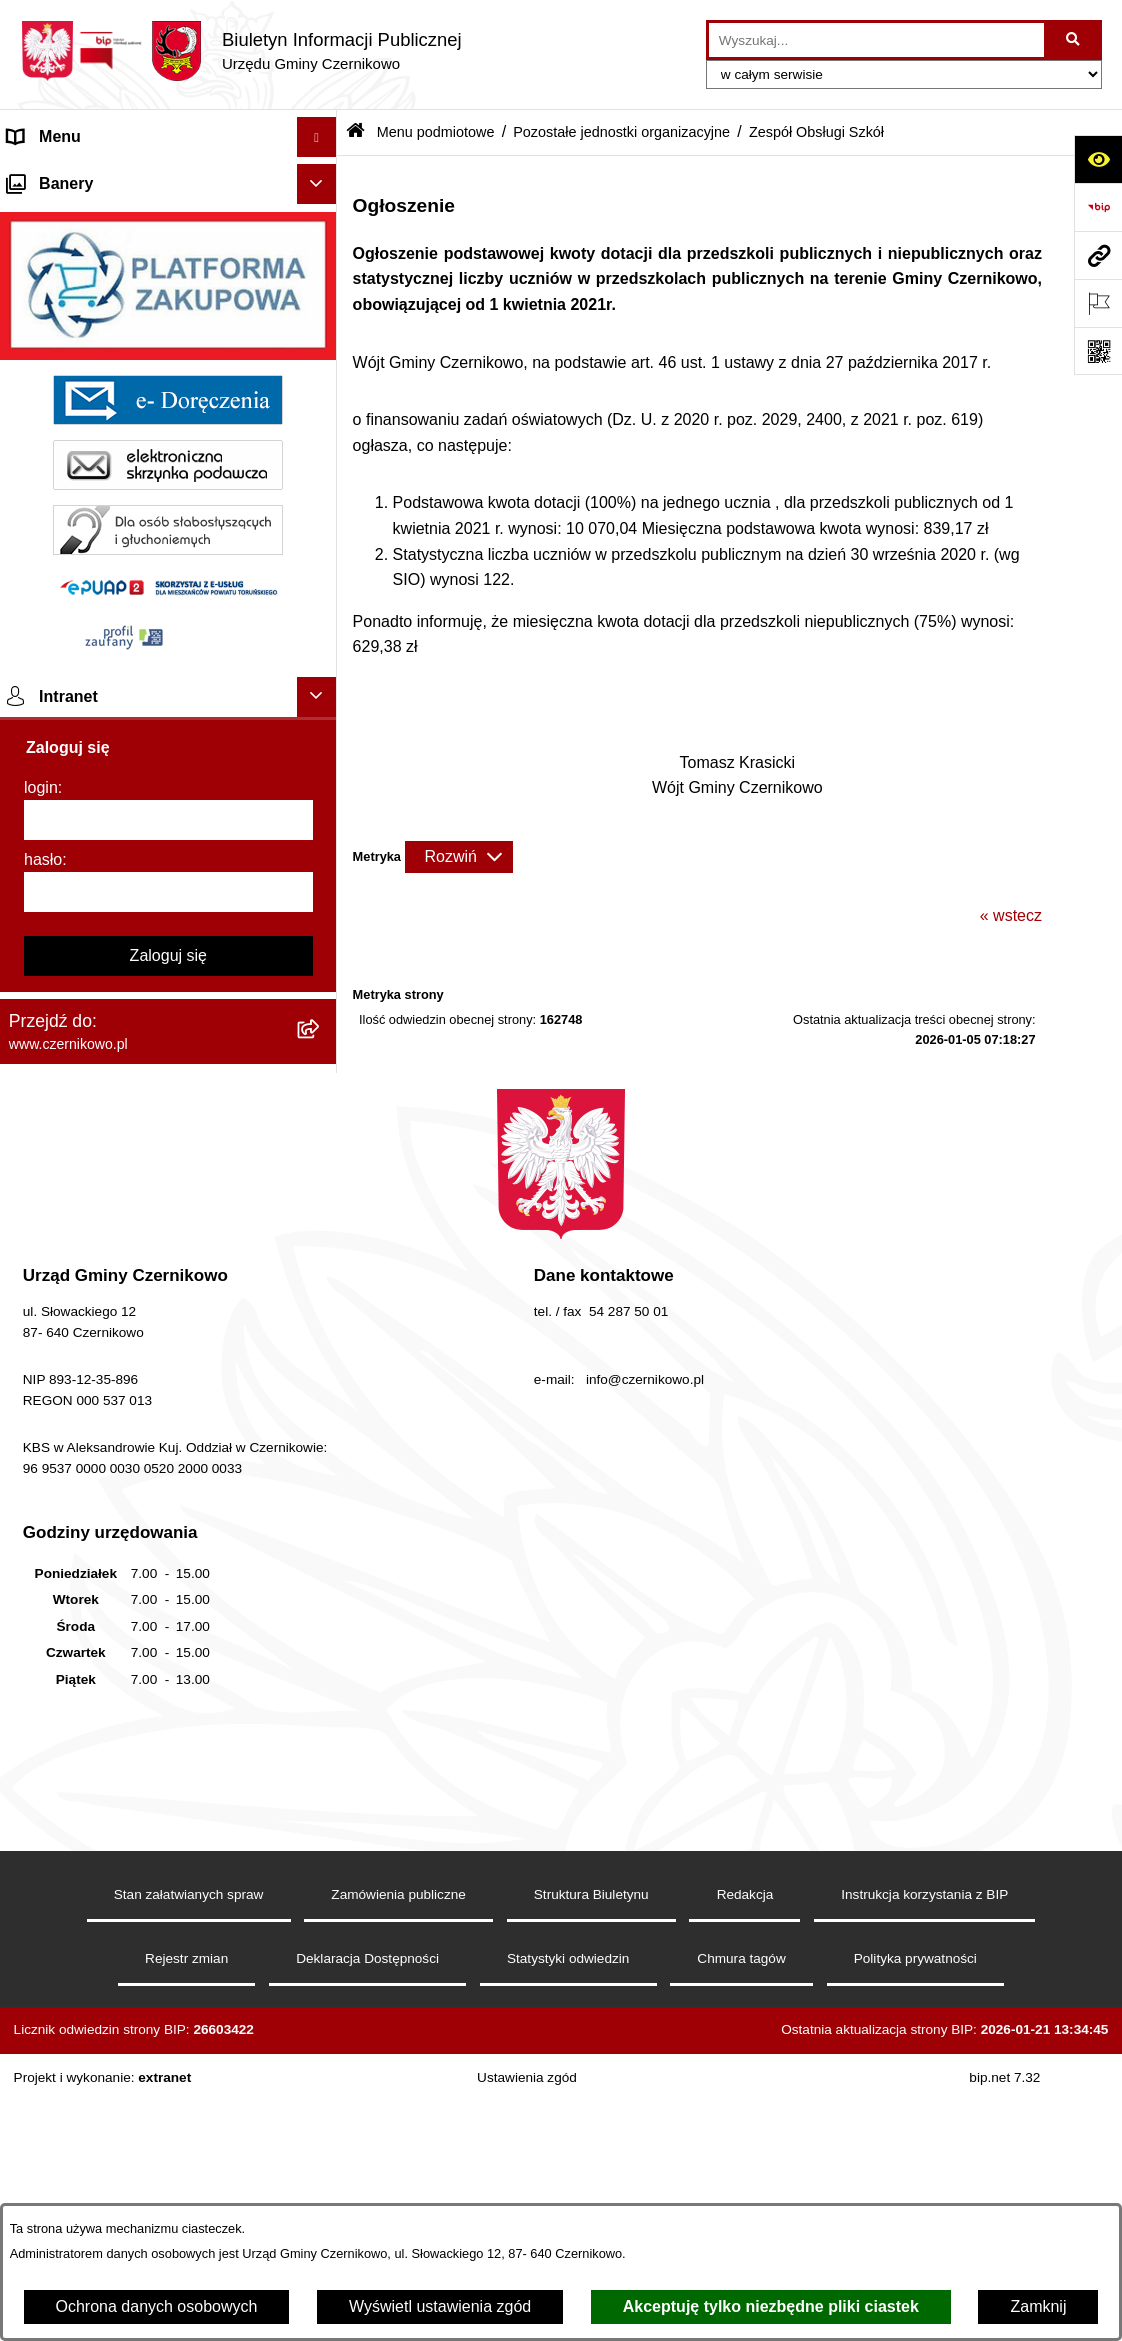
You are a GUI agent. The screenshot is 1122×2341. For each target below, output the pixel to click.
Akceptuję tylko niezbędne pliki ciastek (771, 2306)
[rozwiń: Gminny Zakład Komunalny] (320, 593)
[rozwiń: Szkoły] (320, 309)
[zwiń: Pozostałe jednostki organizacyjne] (320, 362)
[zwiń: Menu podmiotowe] (320, 257)
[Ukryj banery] (317, 776)
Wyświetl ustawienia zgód (440, 2306)
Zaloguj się (168, 1547)
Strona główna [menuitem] (59, 176)
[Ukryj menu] (317, 137)
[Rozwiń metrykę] (459, 857)
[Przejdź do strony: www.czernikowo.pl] (1098, 255)
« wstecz (1011, 915)
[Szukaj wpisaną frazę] (1074, 40)
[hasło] (168, 1484)
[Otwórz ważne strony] (1098, 303)
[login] (168, 1412)
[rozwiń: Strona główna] (320, 177)
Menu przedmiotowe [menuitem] (80, 216)
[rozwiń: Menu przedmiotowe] (320, 217)
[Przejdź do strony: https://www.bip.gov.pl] (1098, 207)
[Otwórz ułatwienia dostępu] (1098, 159)
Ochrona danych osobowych (157, 2306)
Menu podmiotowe (436, 132)
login (41, 1379)
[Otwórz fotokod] (1098, 351)
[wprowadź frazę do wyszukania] (876, 40)
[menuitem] (168, 309)
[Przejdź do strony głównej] (241, 51)
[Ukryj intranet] (317, 1289)
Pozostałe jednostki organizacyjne (621, 132)
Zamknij (1038, 2306)
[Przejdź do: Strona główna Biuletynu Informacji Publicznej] (355, 132)
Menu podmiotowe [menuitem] (73, 256)
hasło (43, 1451)
